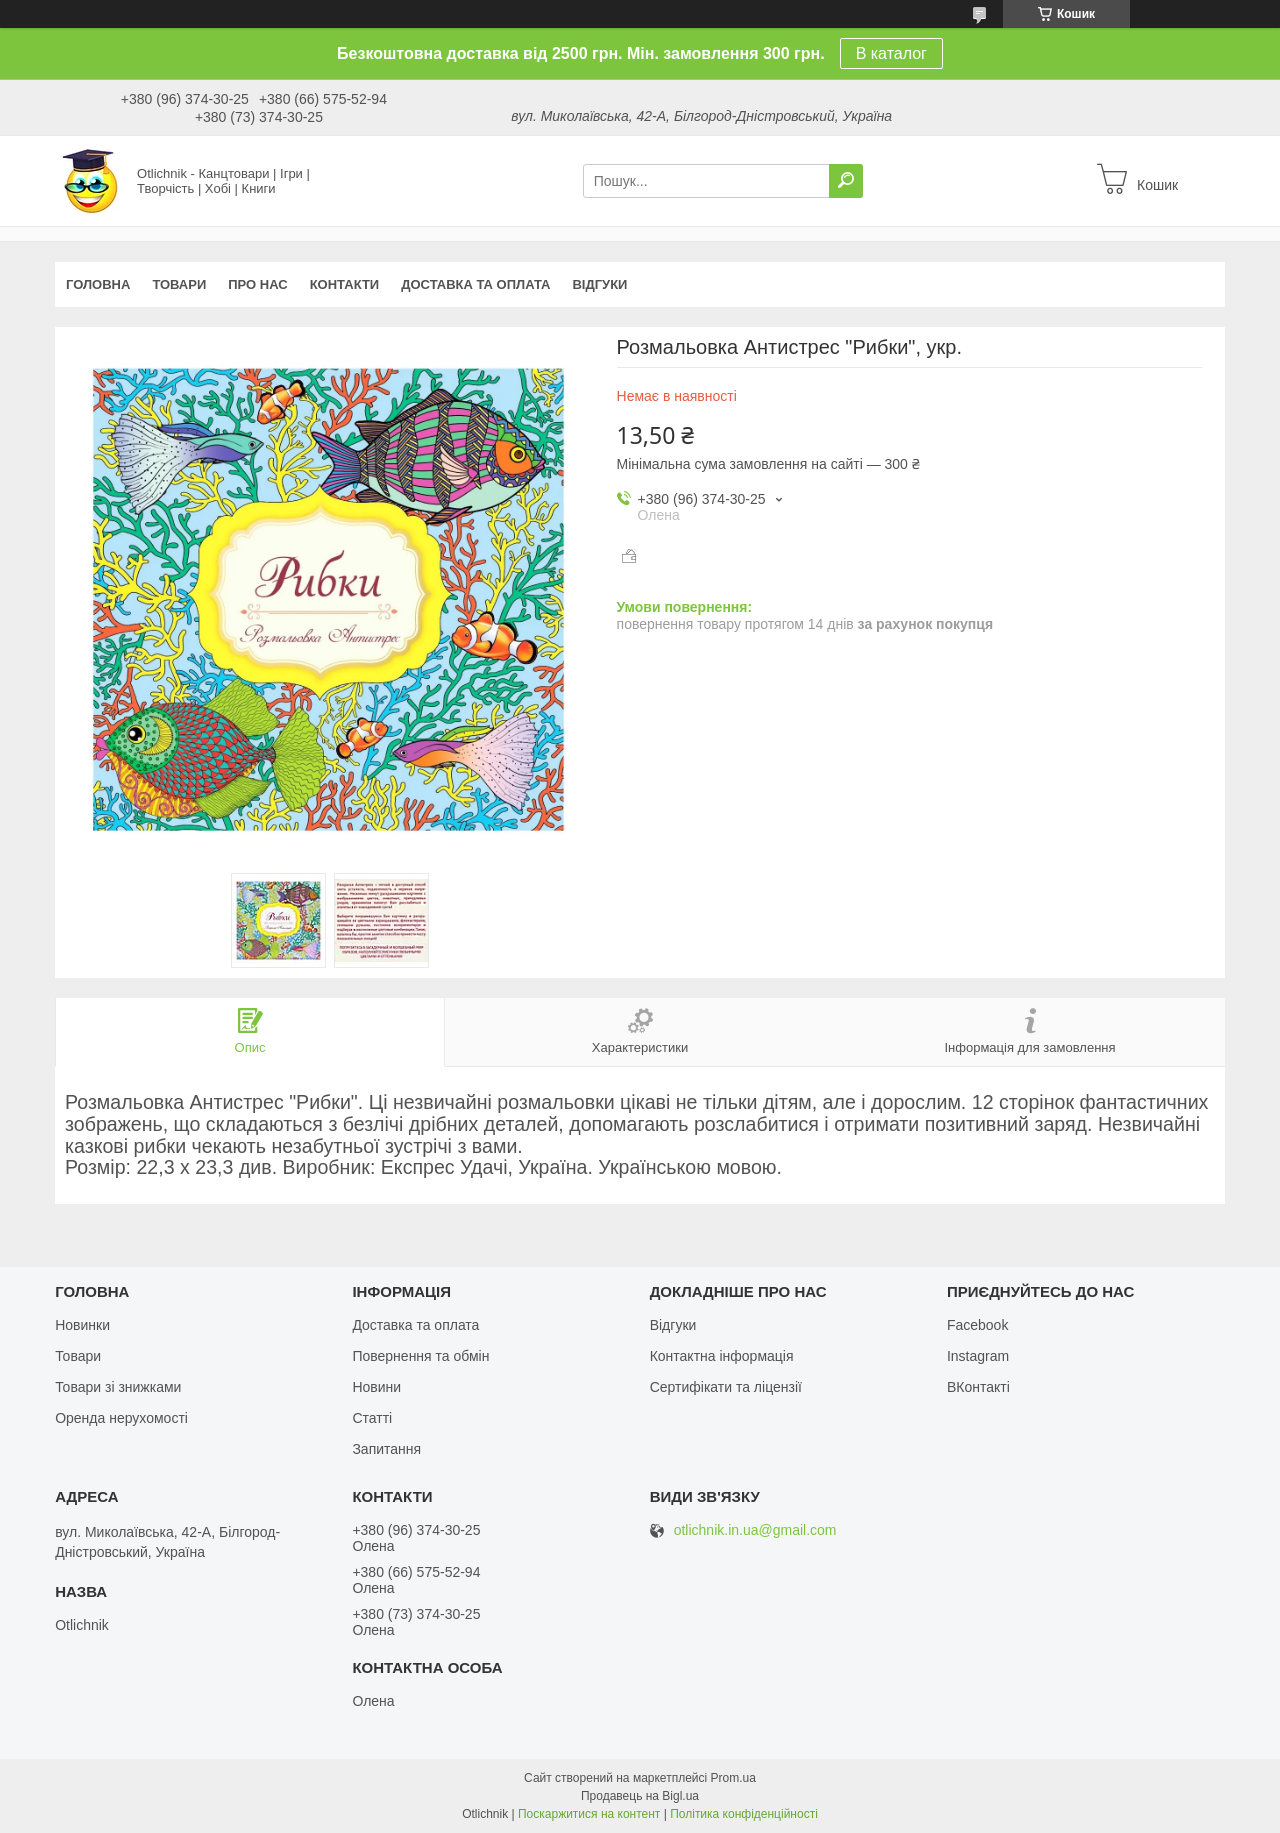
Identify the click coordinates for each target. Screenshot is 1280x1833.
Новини (376, 1387)
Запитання (386, 1449)
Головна (98, 284)
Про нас (257, 284)
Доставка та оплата (475, 284)
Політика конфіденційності (744, 1814)
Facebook (977, 1325)
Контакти (345, 284)
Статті (372, 1418)
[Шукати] (846, 181)
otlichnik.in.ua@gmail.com (755, 1530)
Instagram (978, 1356)
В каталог (891, 53)
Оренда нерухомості (121, 1418)
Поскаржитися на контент (589, 1814)
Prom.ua (733, 1778)
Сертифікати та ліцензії (726, 1387)
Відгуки (599, 284)
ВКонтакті (978, 1387)
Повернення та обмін (420, 1356)
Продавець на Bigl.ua (640, 1796)
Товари (179, 284)
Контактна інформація (722, 1356)
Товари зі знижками (118, 1387)
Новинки (82, 1325)
